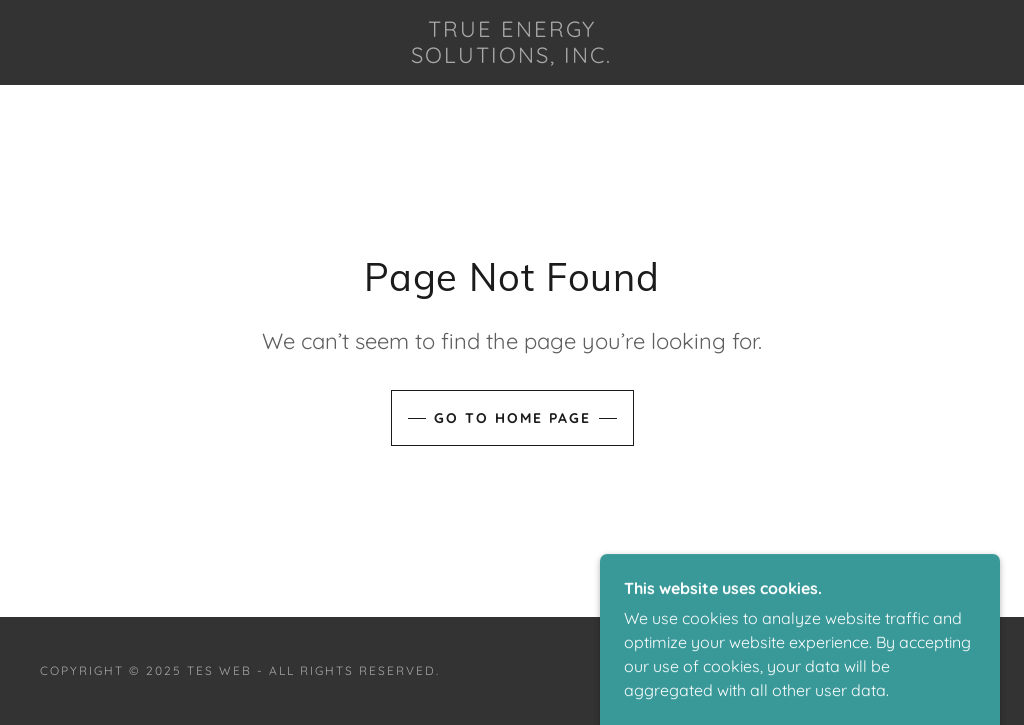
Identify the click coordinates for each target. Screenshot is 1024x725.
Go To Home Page (512, 418)
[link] (512, 57)
